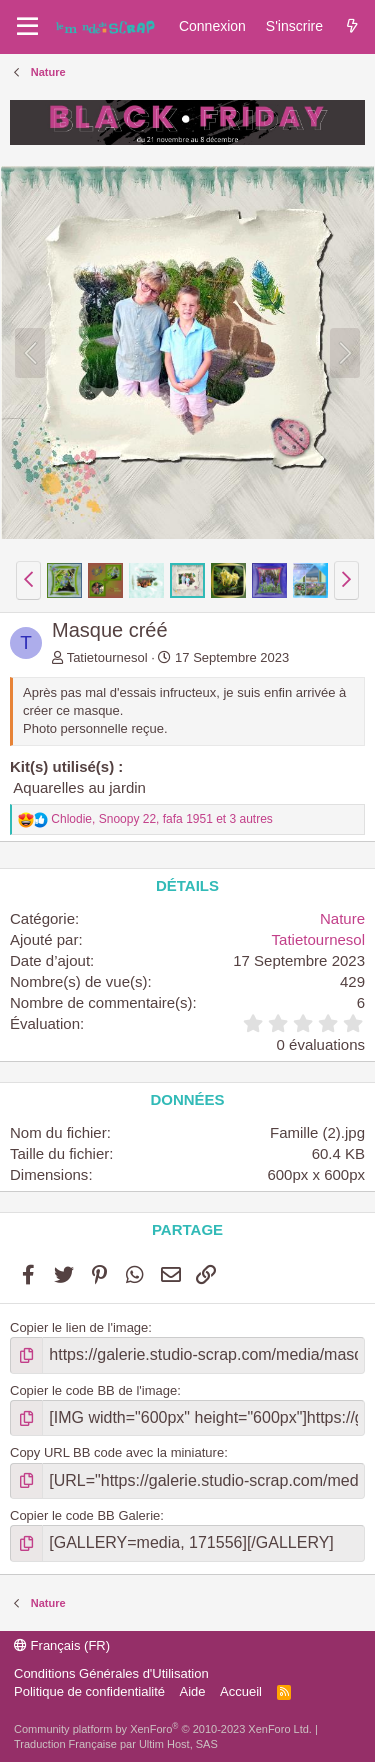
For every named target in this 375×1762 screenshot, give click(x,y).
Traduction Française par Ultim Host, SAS (116, 1744)
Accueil (241, 1691)
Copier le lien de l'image (79, 1327)
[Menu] (27, 27)
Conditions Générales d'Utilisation (111, 1673)
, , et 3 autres (162, 819)
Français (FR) (62, 1645)
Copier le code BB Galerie (85, 1515)
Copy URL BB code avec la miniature (117, 1452)
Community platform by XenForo (163, 1729)
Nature (342, 918)
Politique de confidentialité (89, 1691)
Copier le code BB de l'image (93, 1390)
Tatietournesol (107, 657)
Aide (193, 1691)
